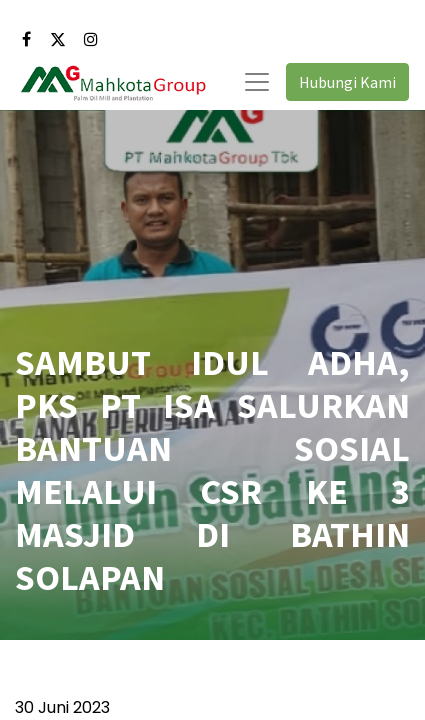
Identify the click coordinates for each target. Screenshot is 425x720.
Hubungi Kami (347, 82)
